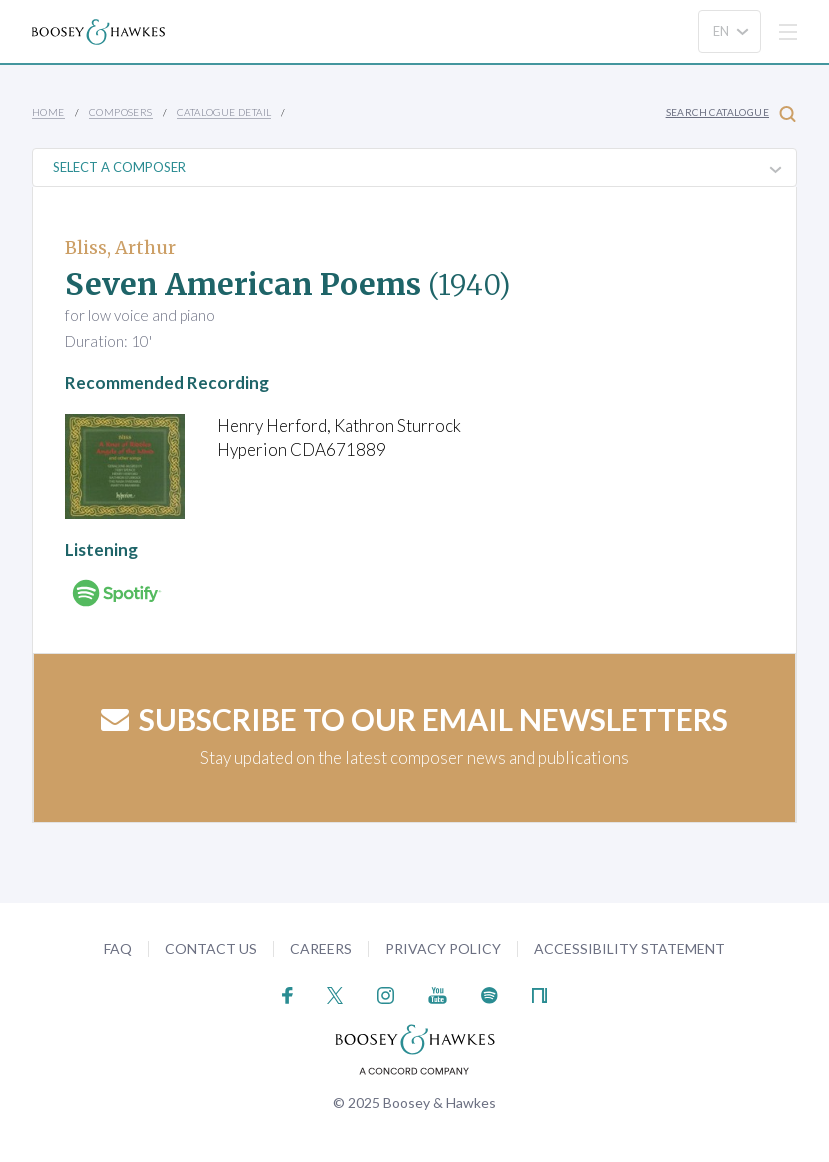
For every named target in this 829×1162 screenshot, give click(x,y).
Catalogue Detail (224, 112)
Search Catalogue (731, 113)
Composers (121, 112)
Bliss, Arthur (120, 247)
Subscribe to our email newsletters (414, 719)
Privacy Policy (443, 948)
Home (48, 112)
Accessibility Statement (629, 948)
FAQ (118, 948)
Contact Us (211, 948)
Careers (321, 948)
